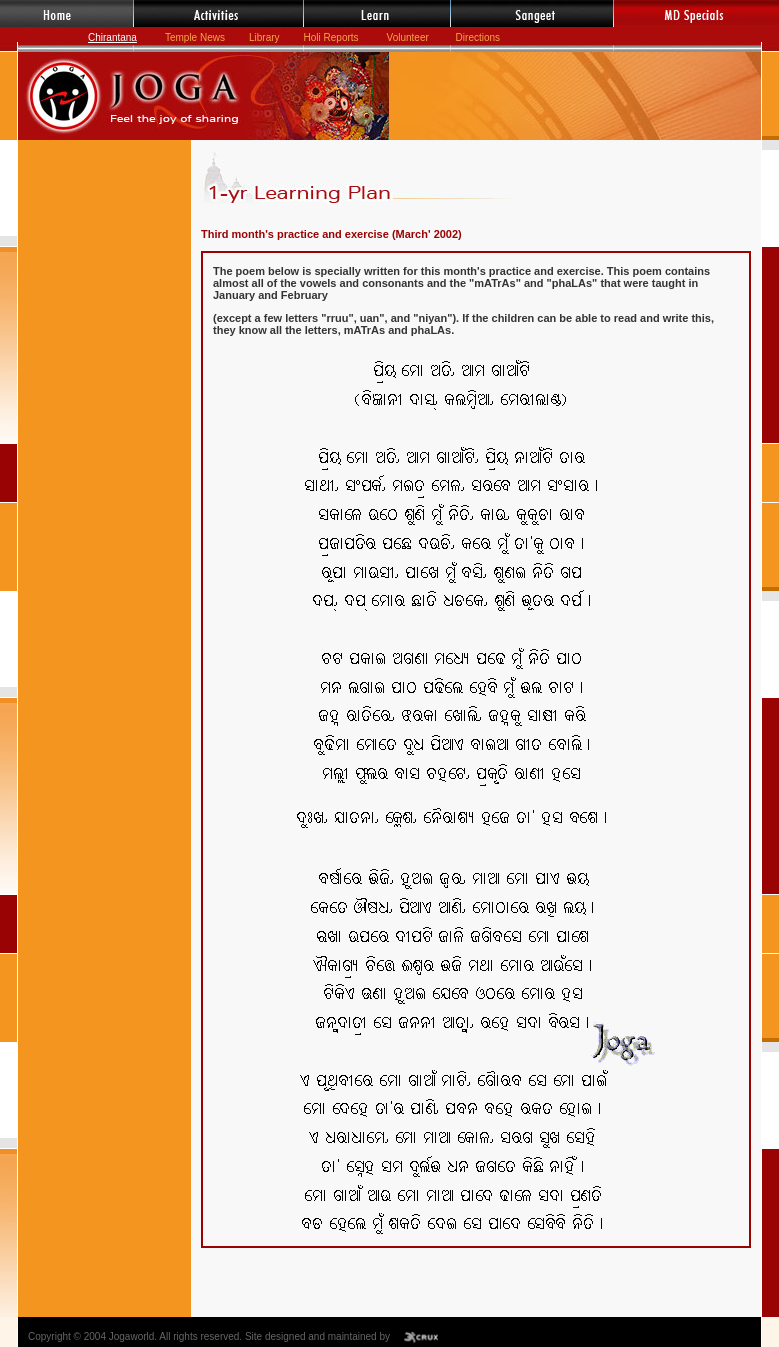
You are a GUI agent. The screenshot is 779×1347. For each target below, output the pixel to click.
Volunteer (409, 37)
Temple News (195, 37)
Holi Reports (331, 37)
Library (264, 37)
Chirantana (112, 37)
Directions (478, 37)
